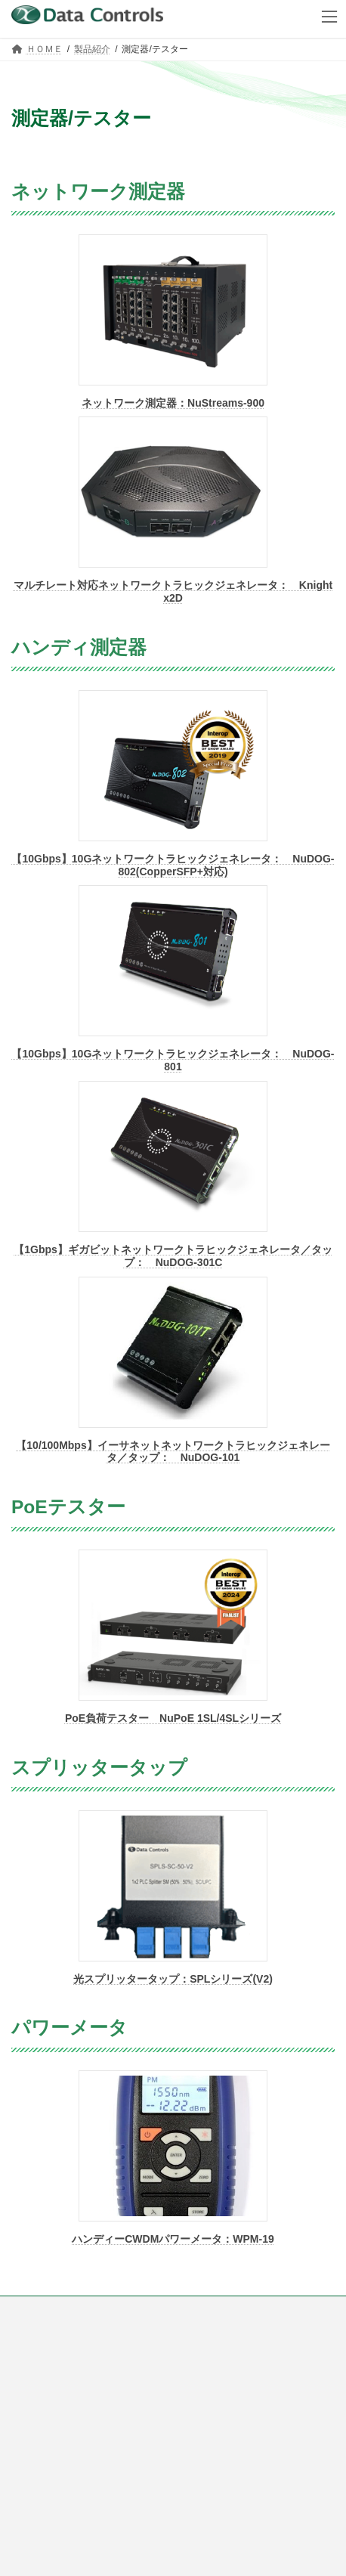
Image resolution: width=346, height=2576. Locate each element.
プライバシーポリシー (56, 2366)
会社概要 (29, 2338)
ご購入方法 (34, 2310)
